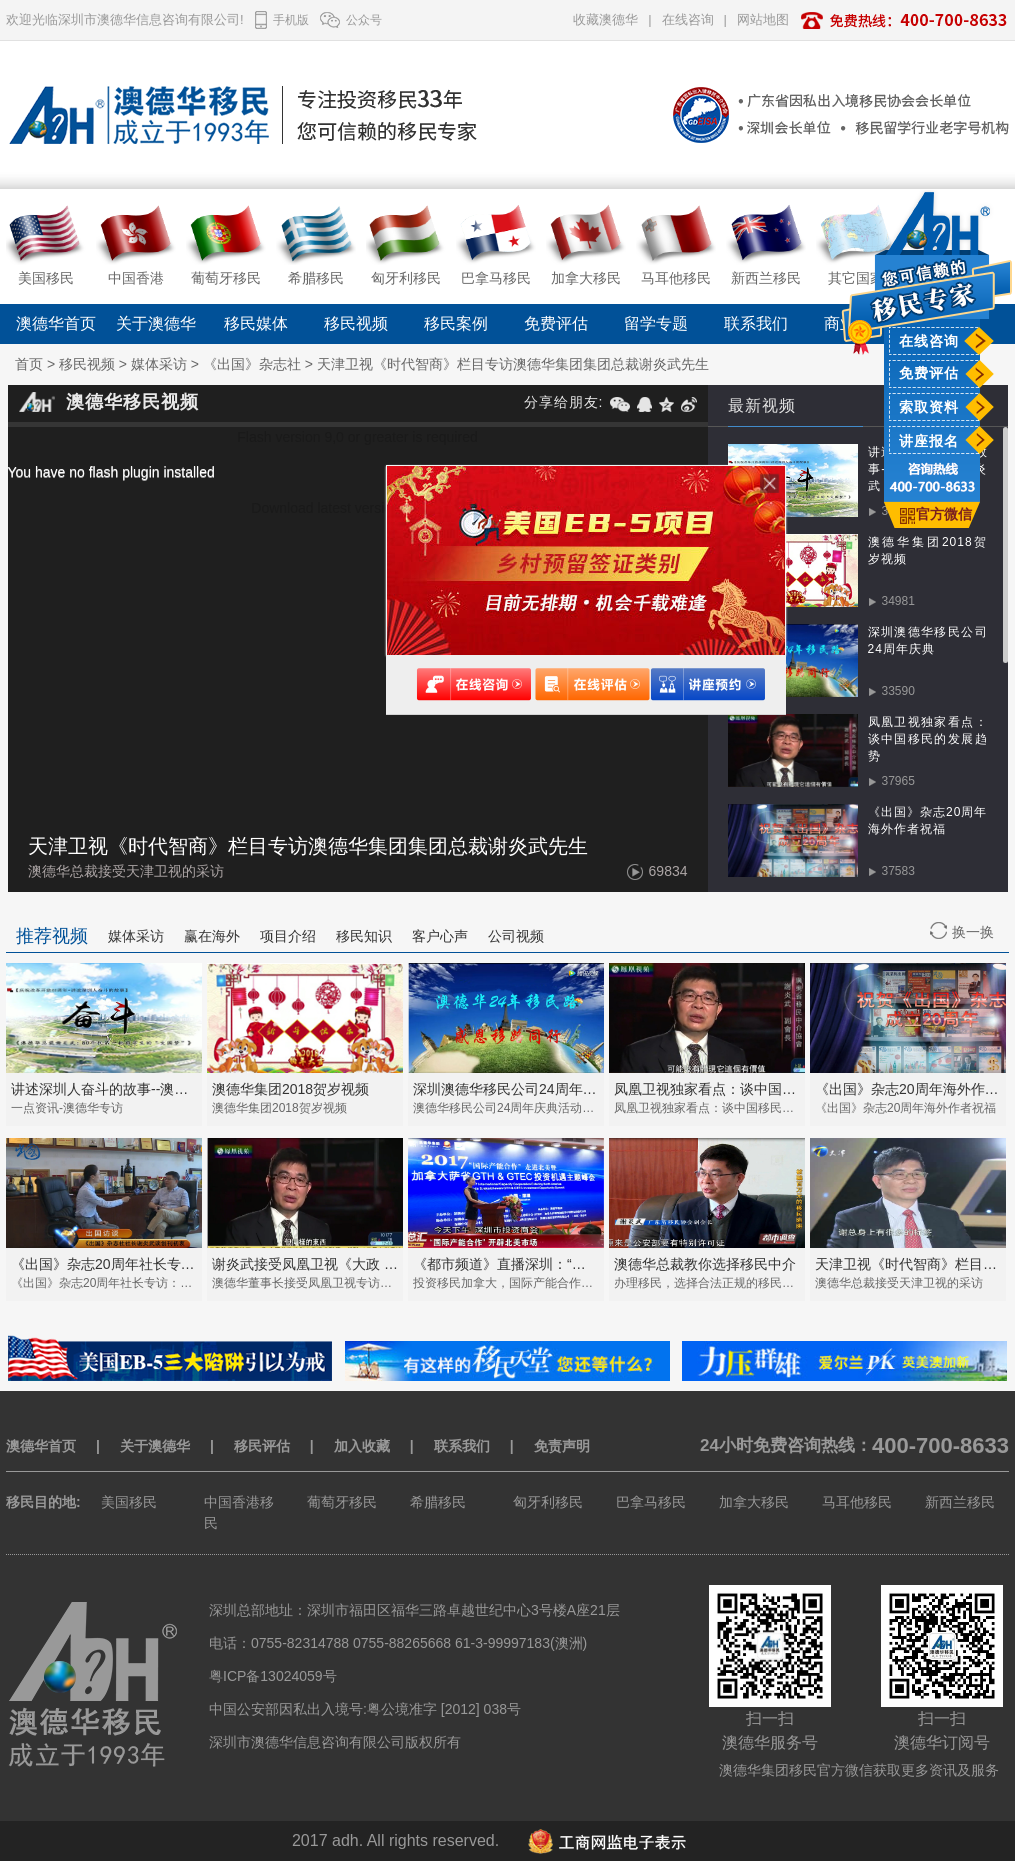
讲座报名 (929, 441)
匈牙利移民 (548, 1502)
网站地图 (763, 19)
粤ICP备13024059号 (273, 1676)
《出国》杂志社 (252, 364)
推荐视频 (52, 936)
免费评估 (929, 373)
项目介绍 (288, 936)
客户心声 (440, 936)
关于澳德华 (156, 323)
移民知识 (364, 936)
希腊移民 (438, 1502)
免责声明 (562, 1446)
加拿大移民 (754, 1502)
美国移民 (129, 1502)
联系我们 (756, 323)
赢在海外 (212, 936)
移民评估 (262, 1446)
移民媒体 (256, 323)
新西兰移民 (960, 1502)
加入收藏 (362, 1446)
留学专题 (656, 323)
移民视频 (356, 323)
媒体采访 (159, 364)
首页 (29, 364)
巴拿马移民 (651, 1502)
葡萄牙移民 (342, 1502)
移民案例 (456, 323)
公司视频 (516, 936)
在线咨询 (929, 341)
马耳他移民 (857, 1502)
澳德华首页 (56, 323)
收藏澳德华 (605, 19)
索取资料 (929, 407)
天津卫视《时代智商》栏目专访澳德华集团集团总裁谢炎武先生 (513, 364)
